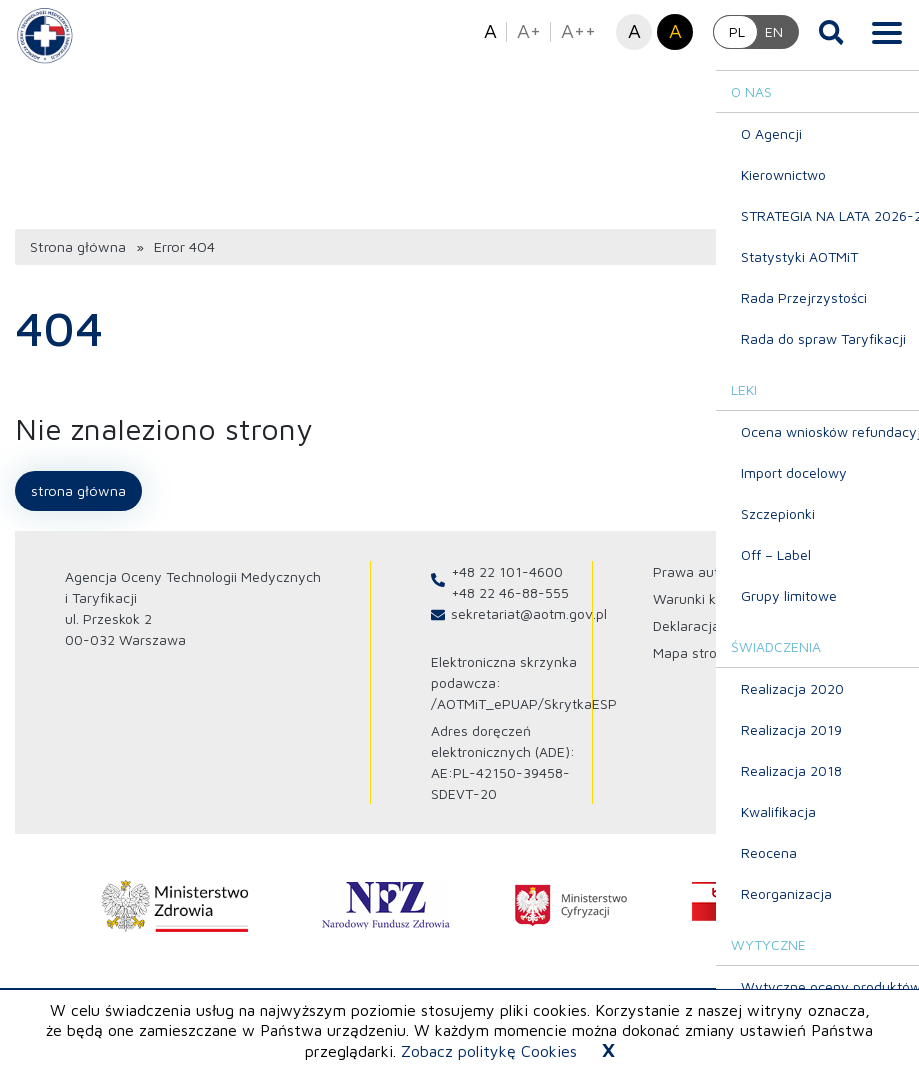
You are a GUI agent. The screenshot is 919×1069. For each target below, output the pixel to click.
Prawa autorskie (705, 561)
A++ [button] (578, 30)
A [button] (490, 30)
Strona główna (76, 238)
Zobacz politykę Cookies (489, 1051)
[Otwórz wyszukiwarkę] (831, 32)
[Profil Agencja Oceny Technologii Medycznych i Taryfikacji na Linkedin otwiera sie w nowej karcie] (859, 591)
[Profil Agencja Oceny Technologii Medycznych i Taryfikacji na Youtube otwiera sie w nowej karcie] (891, 591)
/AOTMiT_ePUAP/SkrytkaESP (524, 693)
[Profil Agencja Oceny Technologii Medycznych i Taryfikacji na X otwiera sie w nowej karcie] (828, 591)
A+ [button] (529, 30)
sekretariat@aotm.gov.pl (529, 603)
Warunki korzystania (717, 588)
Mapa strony (693, 642)
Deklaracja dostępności (726, 615)
